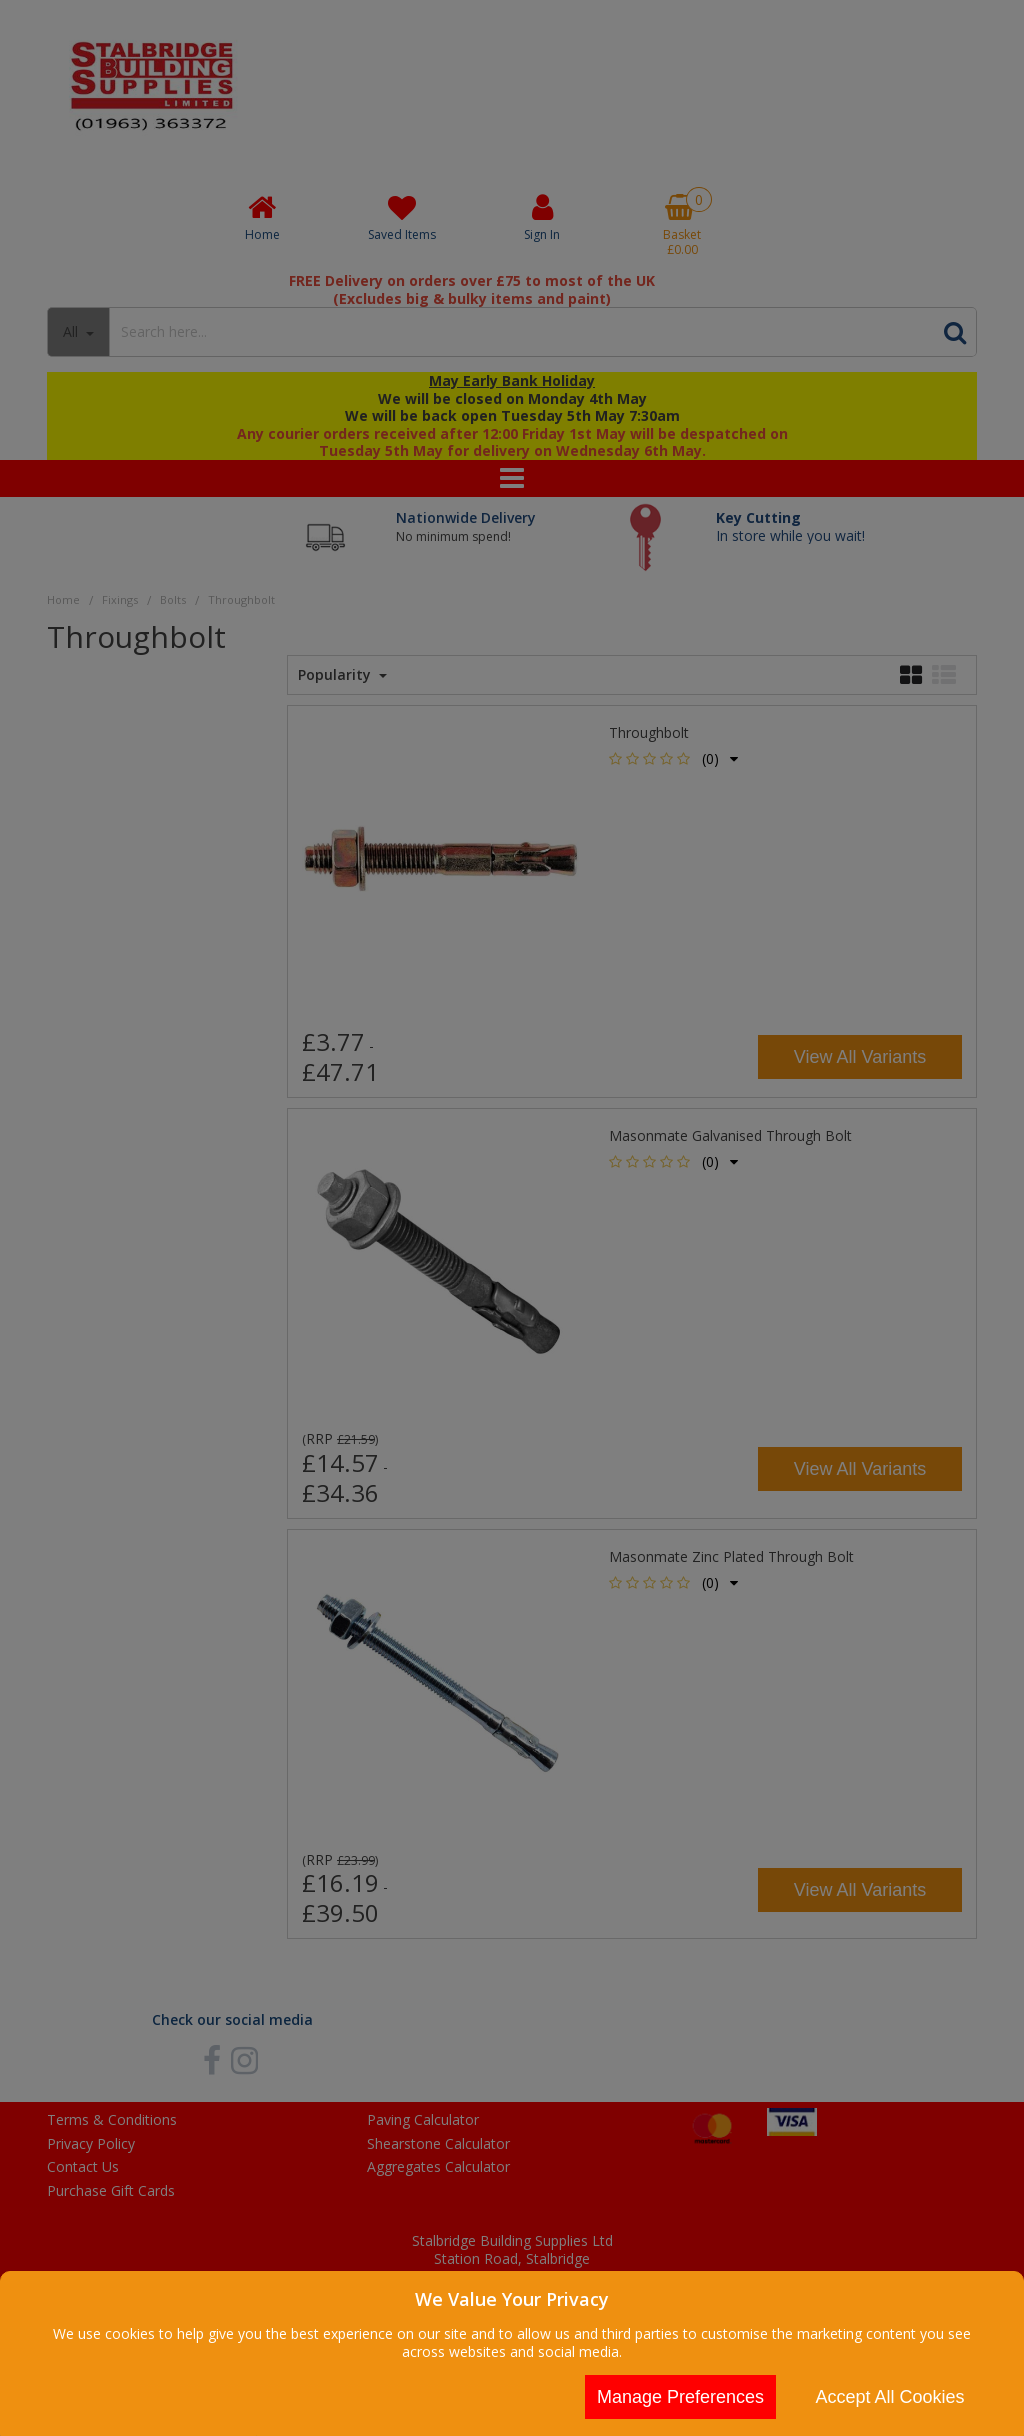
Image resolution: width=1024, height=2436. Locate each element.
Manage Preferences (680, 2397)
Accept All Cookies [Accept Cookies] (889, 2397)
